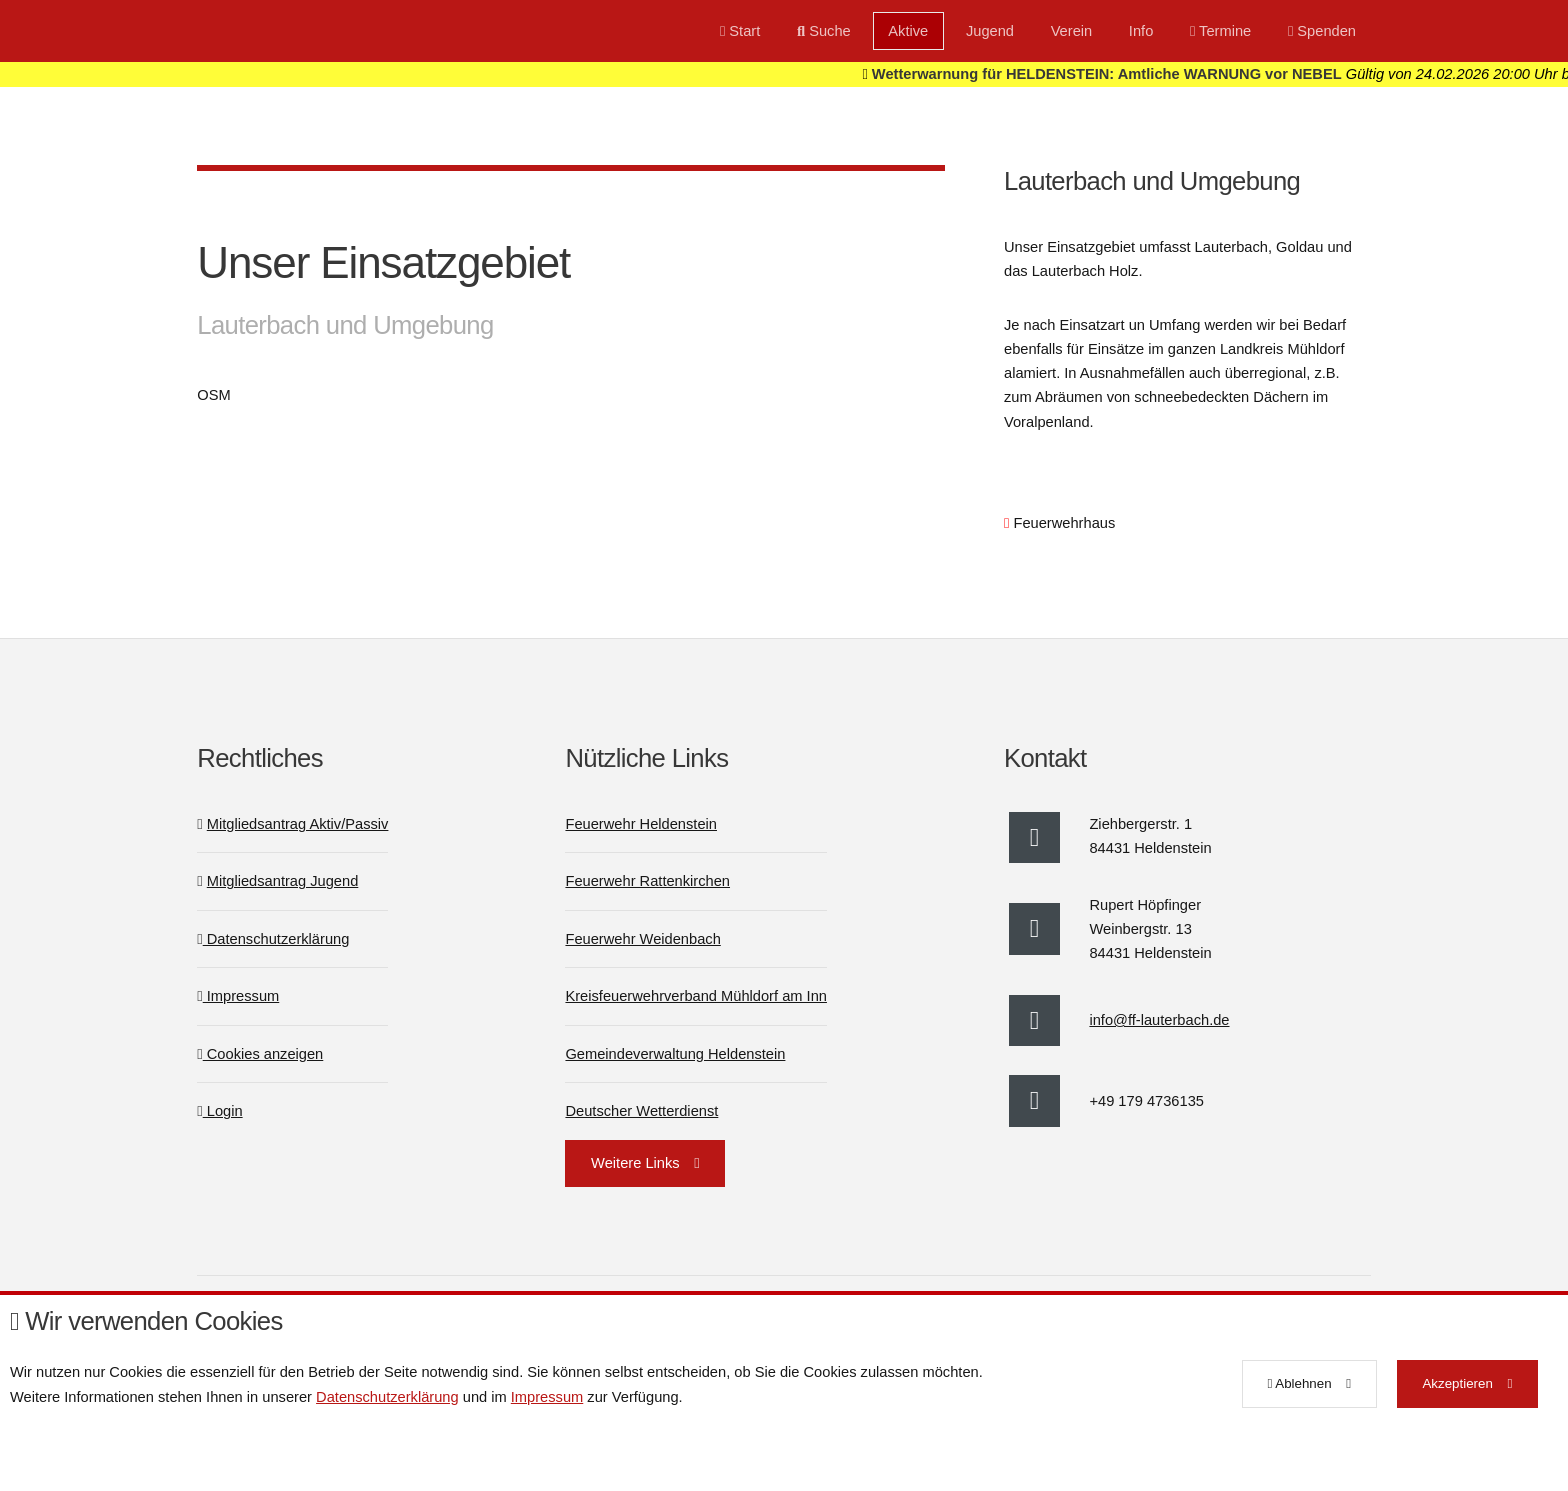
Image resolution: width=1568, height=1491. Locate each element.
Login (219, 1111)
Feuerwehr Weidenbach (642, 939)
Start (740, 31)
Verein (1072, 31)
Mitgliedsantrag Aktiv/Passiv (298, 824)
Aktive (908, 31)
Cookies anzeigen (260, 1054)
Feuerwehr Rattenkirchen (647, 881)
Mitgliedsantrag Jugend (283, 881)
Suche (824, 31)
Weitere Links (635, 1163)
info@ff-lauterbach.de (1159, 1020)
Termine (1220, 31)
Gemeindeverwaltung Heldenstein (675, 1054)
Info (1141, 31)
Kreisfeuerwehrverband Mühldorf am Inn (696, 996)
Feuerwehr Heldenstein (641, 824)
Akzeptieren (1457, 1383)
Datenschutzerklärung (273, 939)
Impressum (238, 996)
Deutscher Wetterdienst (641, 1111)
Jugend (990, 31)
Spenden (1322, 31)
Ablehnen (1299, 1383)
